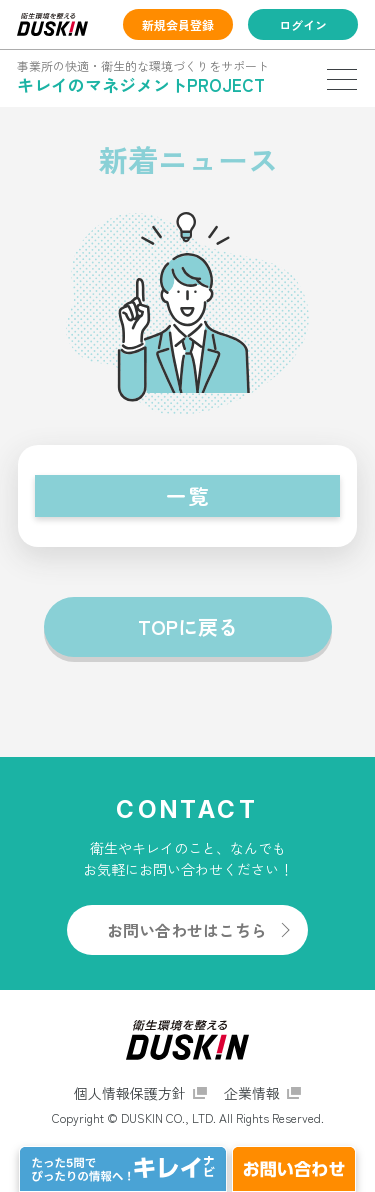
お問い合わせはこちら (187, 930)
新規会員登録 (178, 24)
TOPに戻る (188, 626)
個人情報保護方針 (130, 1093)
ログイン (303, 24)
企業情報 (252, 1093)
